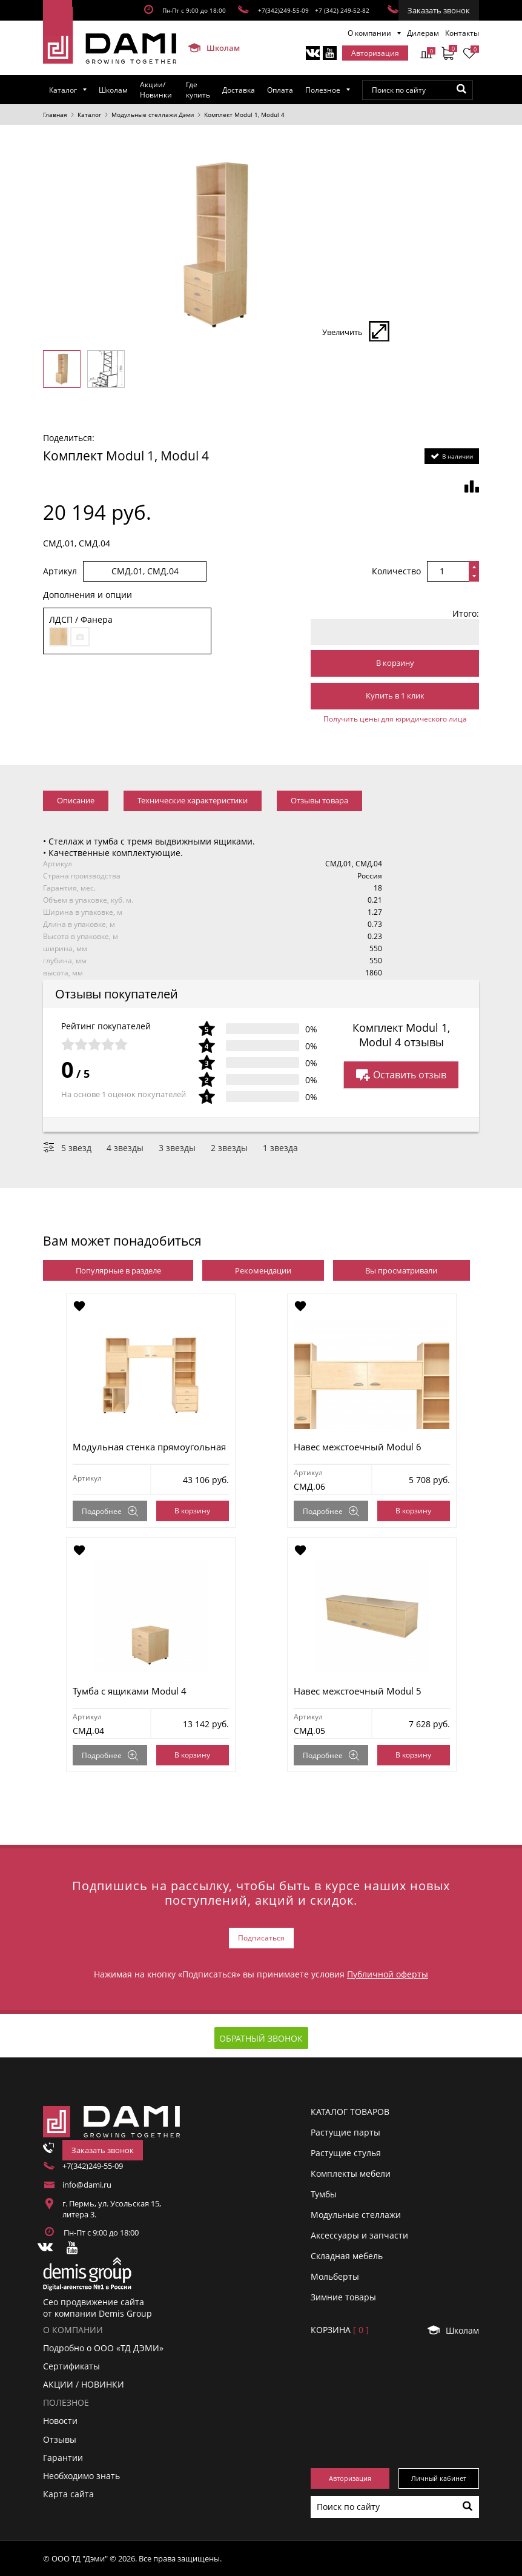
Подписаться (261, 1938)
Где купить (198, 89)
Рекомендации (263, 1270)
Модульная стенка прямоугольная (149, 1447)
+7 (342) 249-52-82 (342, 10)
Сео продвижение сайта (93, 2302)
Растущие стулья (346, 2153)
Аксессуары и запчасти (359, 2235)
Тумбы (324, 2194)
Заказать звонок (439, 10)
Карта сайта (68, 2494)
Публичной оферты (387, 1974)
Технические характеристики (192, 800)
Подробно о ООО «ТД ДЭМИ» (103, 2348)
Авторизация (375, 53)
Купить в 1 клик (395, 695)
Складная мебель (347, 2256)
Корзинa (340, 2329)
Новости (60, 2420)
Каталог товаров (350, 2111)
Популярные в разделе (118, 1270)
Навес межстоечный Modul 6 (357, 1447)
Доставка (238, 90)
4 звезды (125, 1148)
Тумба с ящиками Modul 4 (130, 1691)
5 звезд (76, 1148)
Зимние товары (343, 2297)
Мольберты (335, 2276)
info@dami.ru (86, 2184)
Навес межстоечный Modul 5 (357, 1691)
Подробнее (110, 1511)
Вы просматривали (401, 1270)
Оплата (280, 90)
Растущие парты (345, 2132)
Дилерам (423, 33)
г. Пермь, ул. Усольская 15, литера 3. (111, 2209)
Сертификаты (71, 2366)
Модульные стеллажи (356, 2214)
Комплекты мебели (351, 2173)
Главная (55, 114)
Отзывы (59, 2439)
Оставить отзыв (401, 1075)
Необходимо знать (81, 2475)
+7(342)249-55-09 (283, 10)
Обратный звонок (261, 2038)
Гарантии (63, 2457)
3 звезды (177, 1148)
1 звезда (280, 1148)
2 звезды (229, 1148)
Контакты (462, 33)
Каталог (63, 90)
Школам (208, 48)
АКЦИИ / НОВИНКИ (83, 2384)
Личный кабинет (438, 2478)
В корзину (395, 662)
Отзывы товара (319, 800)
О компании (369, 33)
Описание (75, 800)
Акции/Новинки (156, 89)
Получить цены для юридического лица (395, 719)
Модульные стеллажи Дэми (152, 114)
